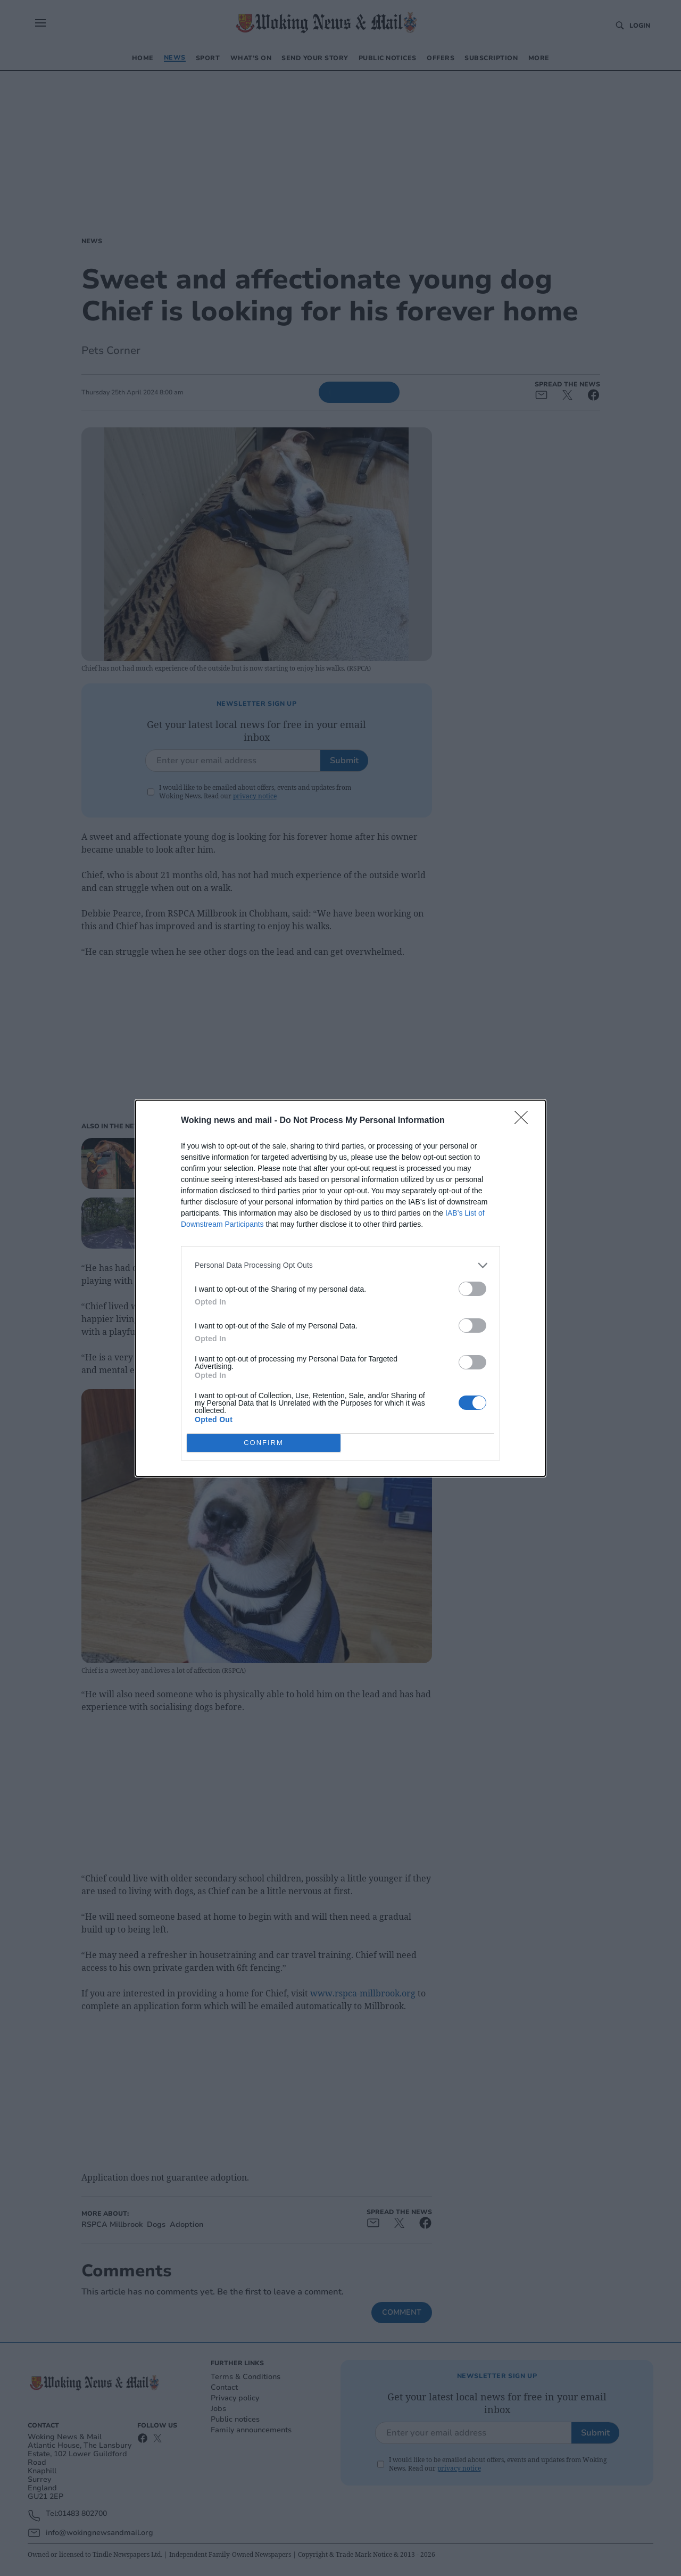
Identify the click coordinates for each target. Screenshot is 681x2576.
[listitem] (340, 1265)
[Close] (524, 1121)
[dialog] (340, 1288)
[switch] (472, 1289)
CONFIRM (264, 1443)
